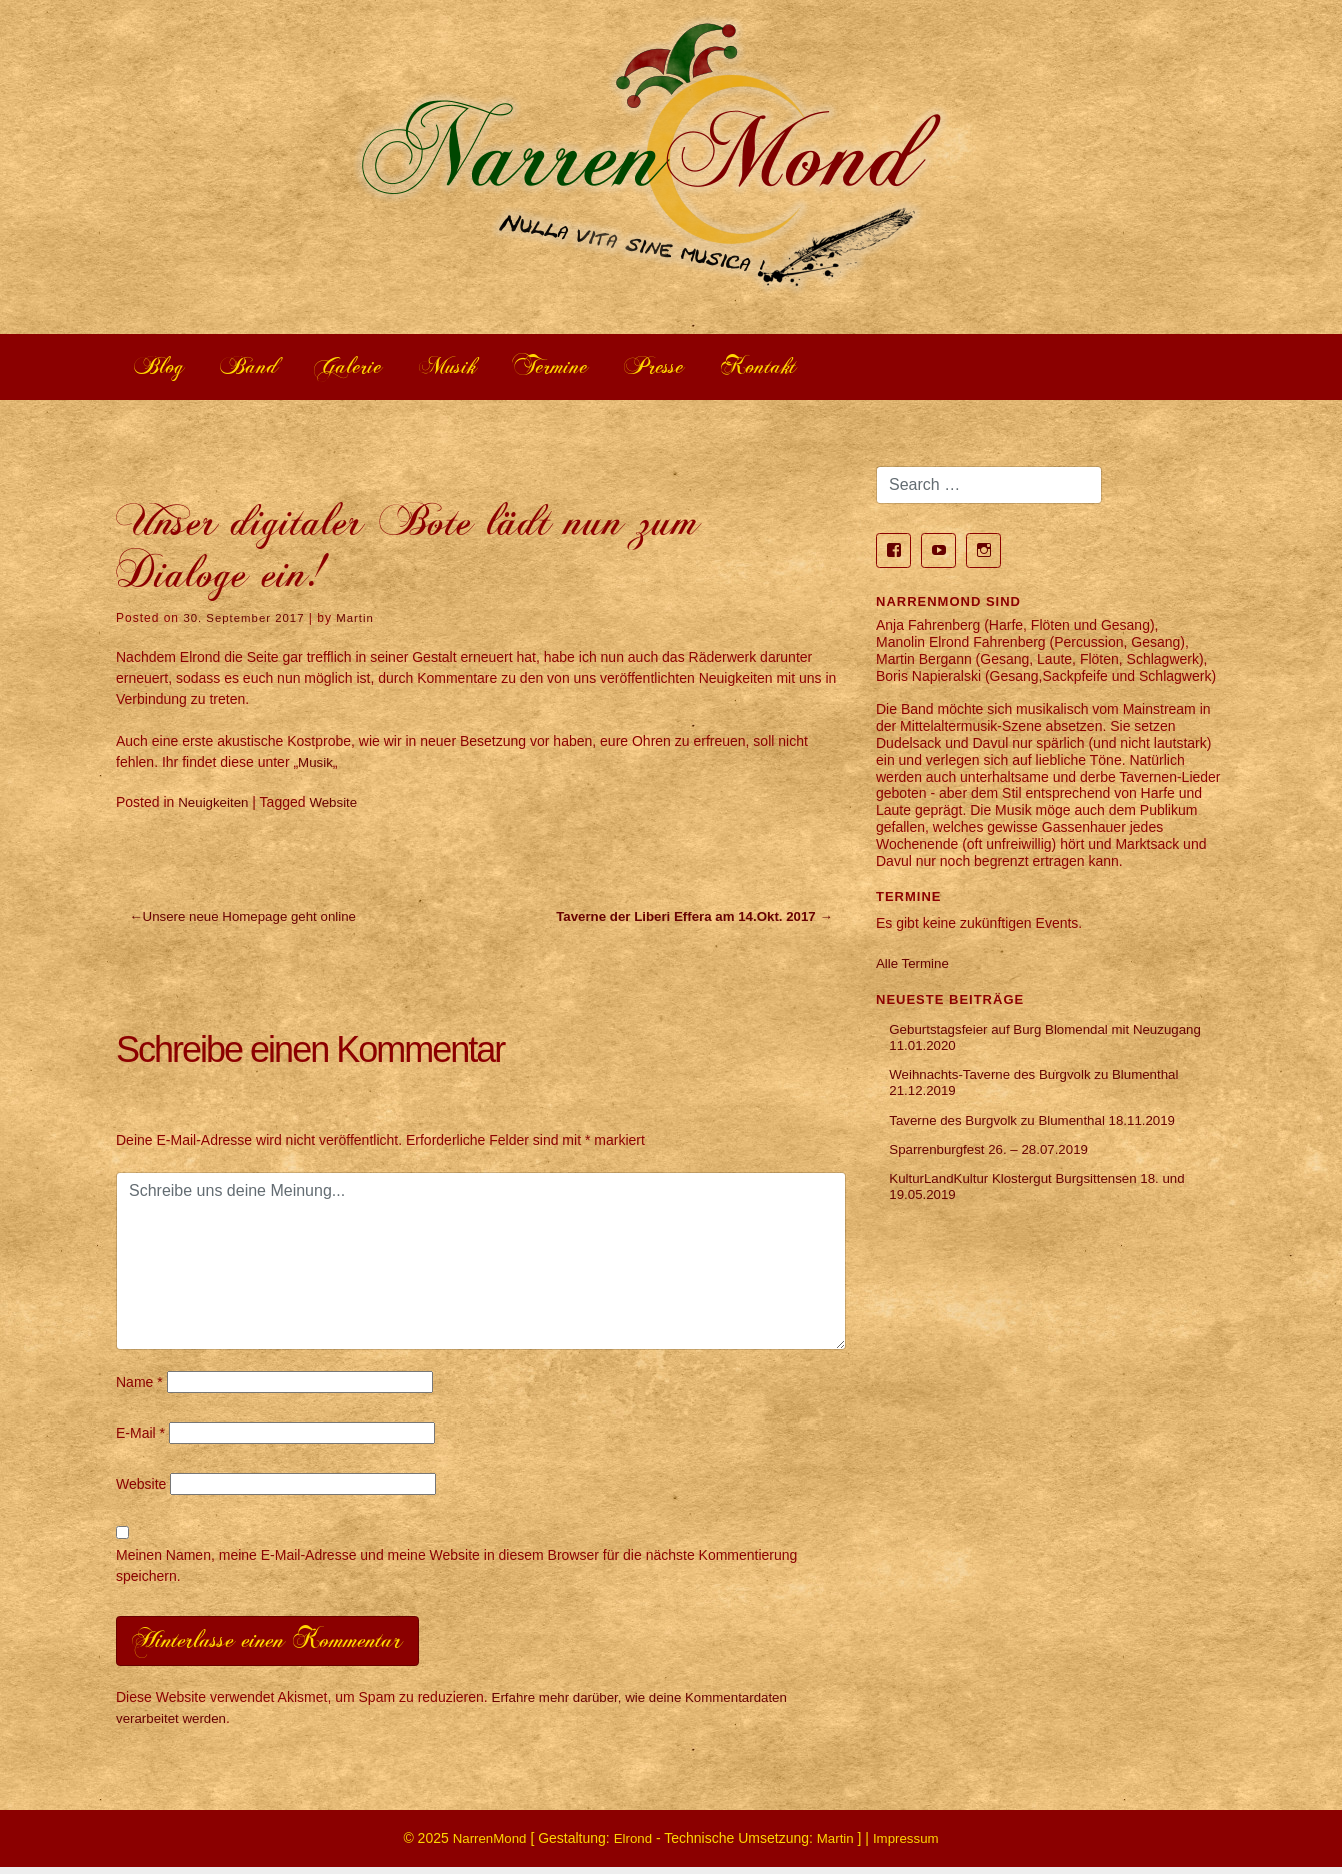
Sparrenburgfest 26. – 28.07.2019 (994, 1160)
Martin (361, 621)
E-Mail (140, 1437)
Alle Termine (914, 966)
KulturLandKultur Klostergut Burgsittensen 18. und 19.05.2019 (1045, 1199)
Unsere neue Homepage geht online (256, 921)
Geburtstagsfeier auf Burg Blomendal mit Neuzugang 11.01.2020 (1016, 1042)
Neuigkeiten (215, 805)
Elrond (632, 1845)
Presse (688, 368)
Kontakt (798, 368)
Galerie (362, 368)
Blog (162, 368)
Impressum (909, 1845)
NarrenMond (486, 1845)
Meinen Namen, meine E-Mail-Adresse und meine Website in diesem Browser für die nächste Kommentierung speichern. (456, 1569)
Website (338, 805)
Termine (576, 368)
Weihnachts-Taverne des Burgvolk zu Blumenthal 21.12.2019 (1042, 1089)
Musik (467, 368)
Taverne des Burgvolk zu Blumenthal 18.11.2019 (1040, 1129)
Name (139, 1386)
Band (257, 368)
